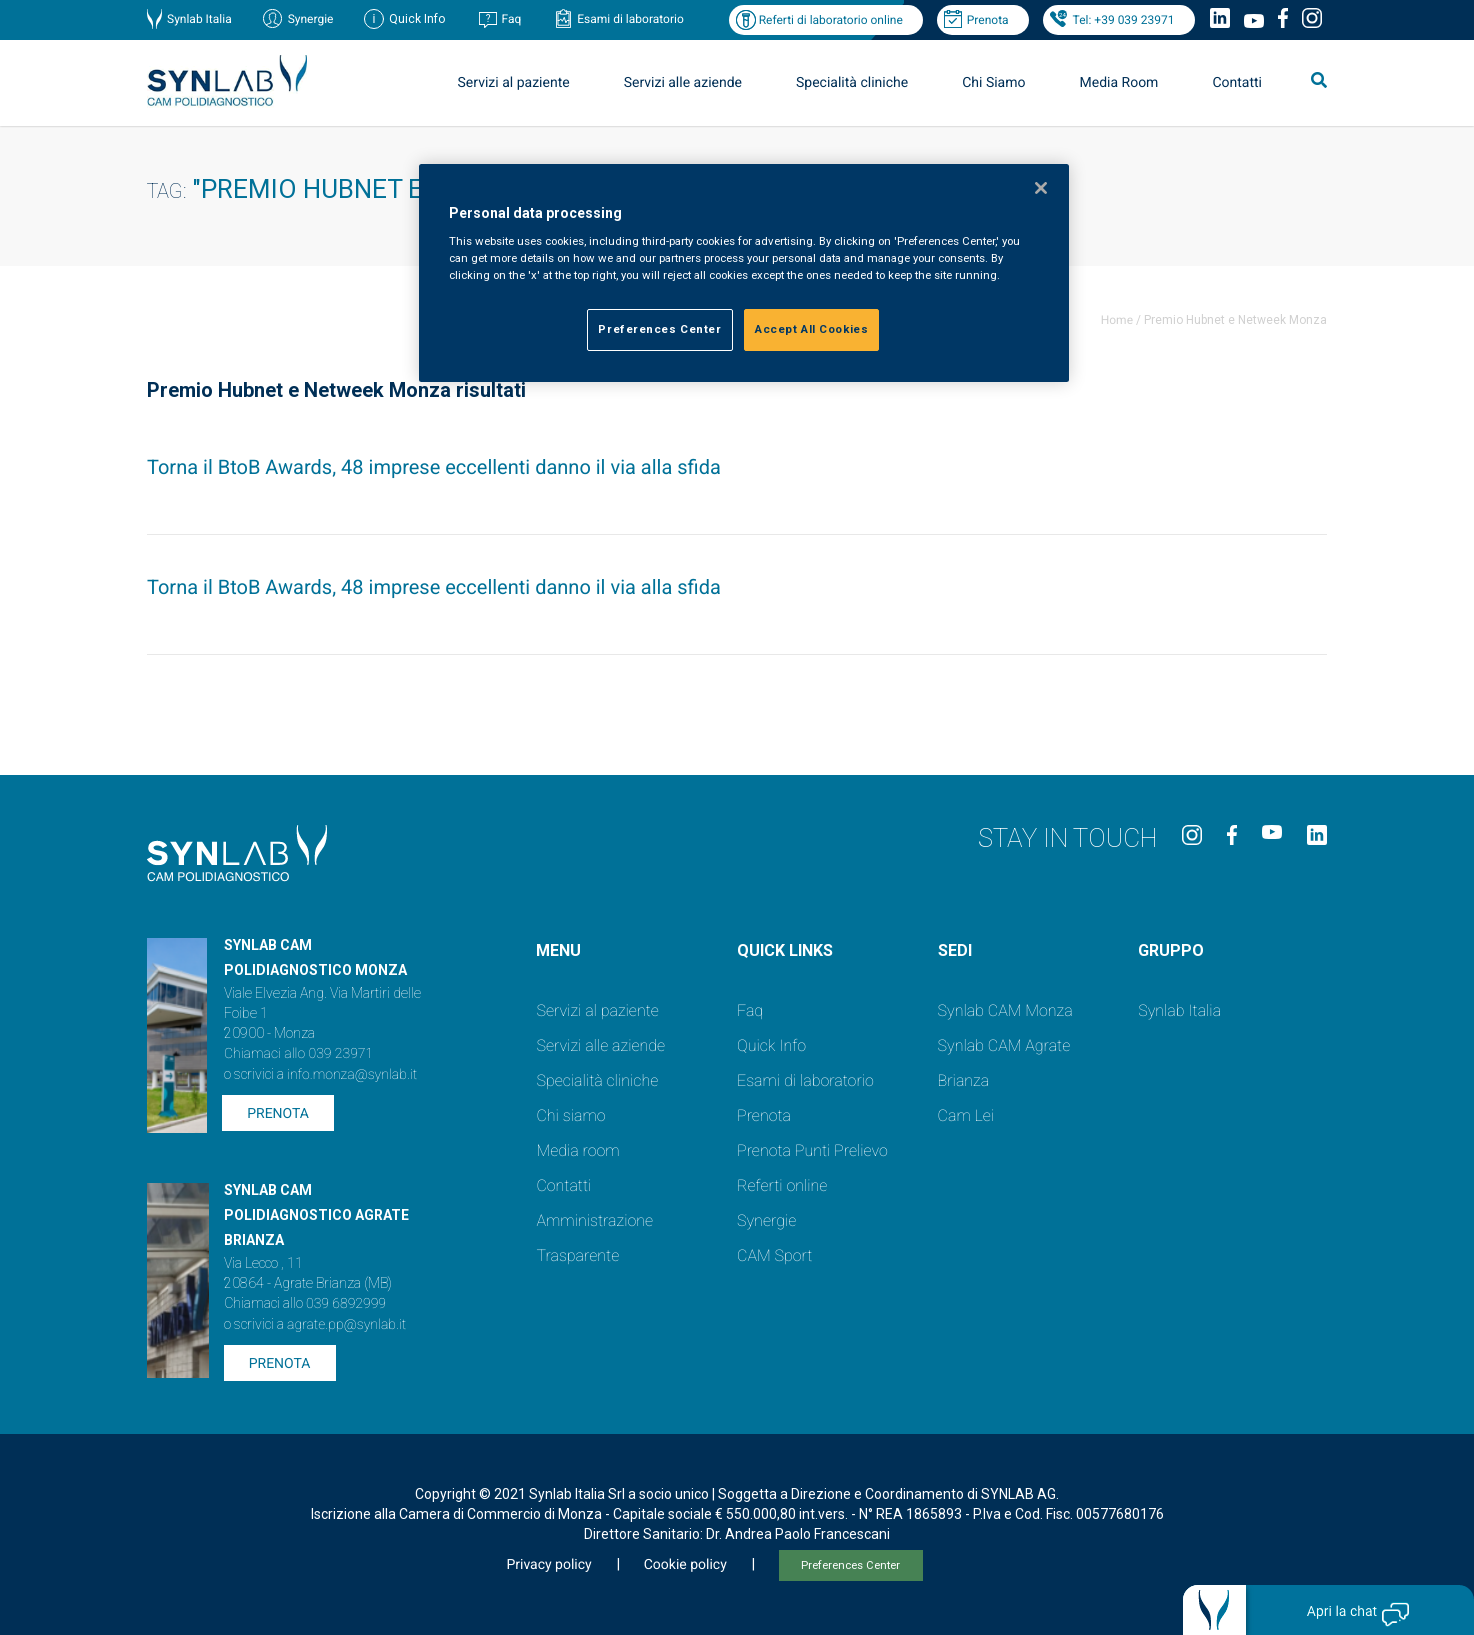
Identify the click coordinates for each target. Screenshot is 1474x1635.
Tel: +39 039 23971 (1124, 20)
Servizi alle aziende (683, 83)
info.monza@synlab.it (352, 1075)
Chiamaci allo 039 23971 (298, 1054)
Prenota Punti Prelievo (812, 1150)
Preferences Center (850, 1565)
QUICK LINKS (785, 950)
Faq (511, 19)
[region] (744, 273)
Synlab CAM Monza (1005, 1010)
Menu (558, 950)
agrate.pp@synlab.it (346, 1325)
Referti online (782, 1185)
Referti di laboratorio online (831, 20)
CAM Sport (774, 1255)
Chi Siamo (993, 83)
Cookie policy (685, 1565)
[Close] (1041, 188)
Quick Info (771, 1045)
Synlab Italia (199, 19)
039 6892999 (346, 1304)
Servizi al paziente (514, 83)
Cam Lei (966, 1115)
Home (1117, 320)
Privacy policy (548, 1565)
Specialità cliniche (852, 83)
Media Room (1118, 83)
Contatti (1237, 83)
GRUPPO (1171, 950)
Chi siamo (570, 1115)
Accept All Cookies (811, 329)
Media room (577, 1150)
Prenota (988, 20)
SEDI (955, 950)
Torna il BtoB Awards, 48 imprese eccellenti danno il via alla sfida (434, 467)
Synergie (311, 19)
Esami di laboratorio (630, 19)
